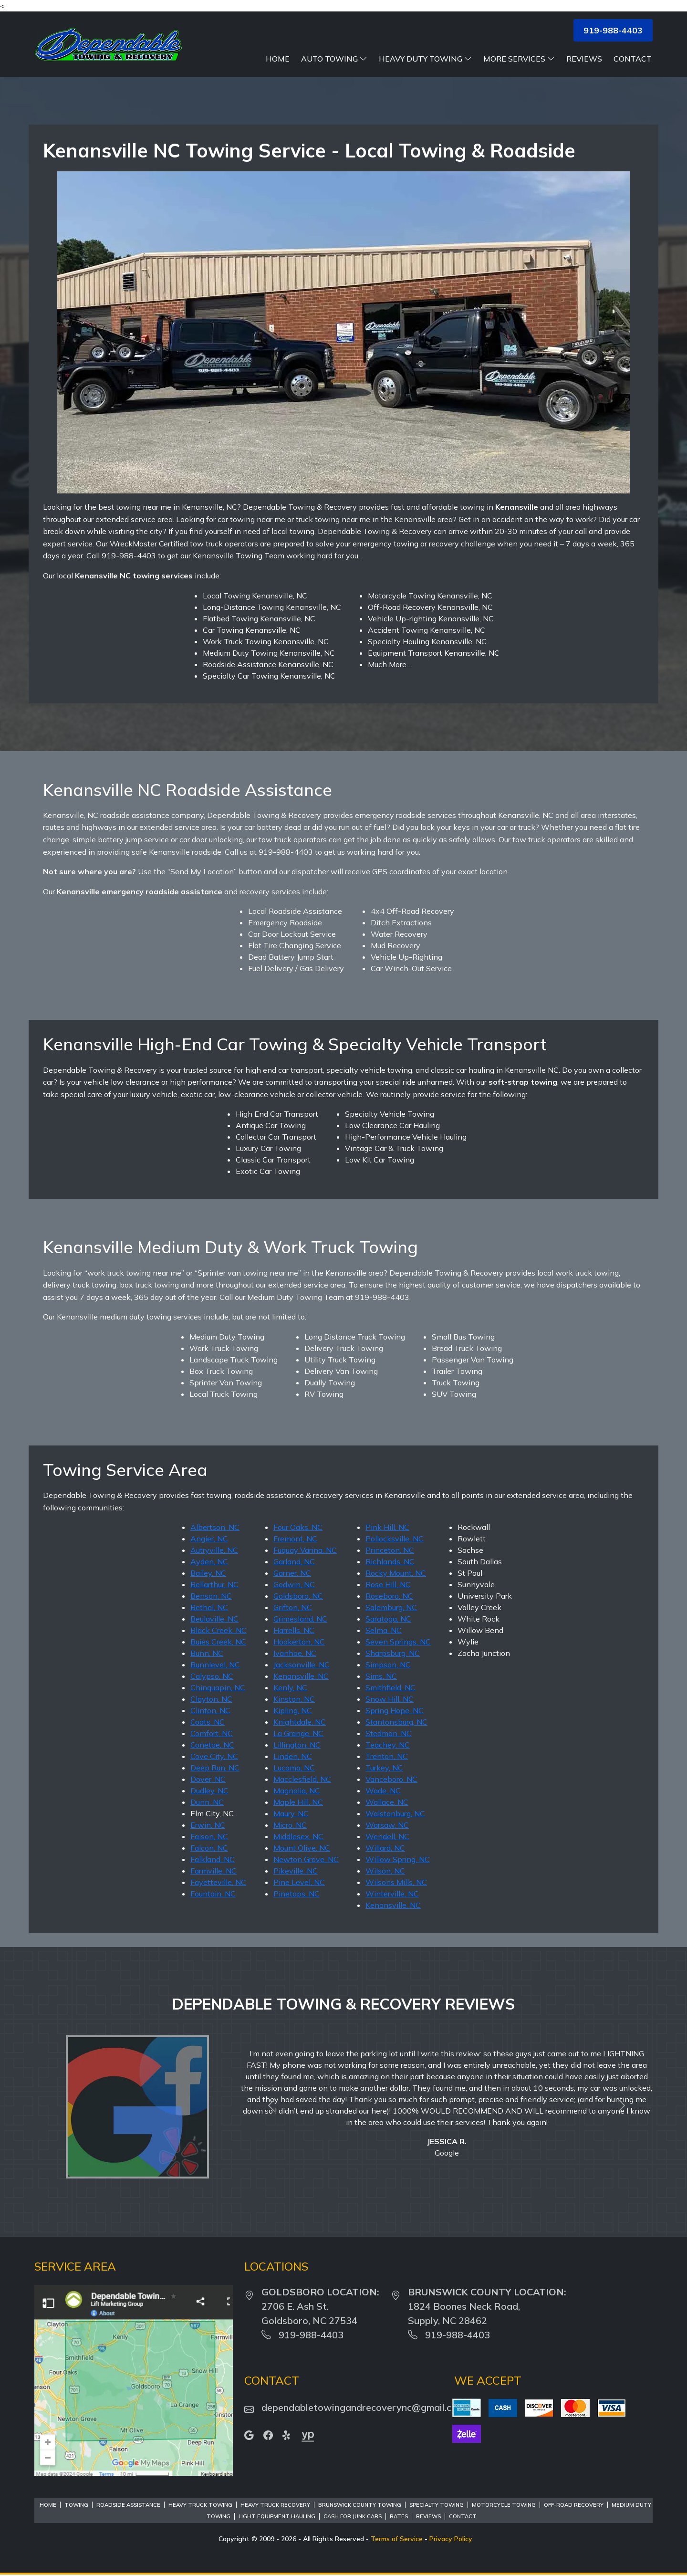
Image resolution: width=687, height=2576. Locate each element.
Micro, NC (290, 1825)
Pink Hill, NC (387, 1527)
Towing (76, 2505)
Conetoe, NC (212, 1744)
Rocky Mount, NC (395, 1573)
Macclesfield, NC (302, 1779)
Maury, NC (291, 1813)
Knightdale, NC (299, 1722)
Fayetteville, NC (218, 1882)
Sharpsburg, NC (392, 1653)
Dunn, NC (207, 1802)
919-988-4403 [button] (613, 30)
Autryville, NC (214, 1550)
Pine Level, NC (299, 1882)
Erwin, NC (207, 1825)
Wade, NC (383, 1790)
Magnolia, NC (296, 1790)
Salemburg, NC (391, 1607)
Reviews (584, 58)
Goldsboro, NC (298, 1596)
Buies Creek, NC (218, 1641)
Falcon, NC (209, 1848)
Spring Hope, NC (394, 1710)
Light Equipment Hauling (277, 2516)
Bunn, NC (206, 1653)
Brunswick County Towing (359, 2505)
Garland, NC (294, 1561)
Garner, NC (292, 1573)
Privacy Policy (450, 2538)
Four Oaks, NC (298, 1527)
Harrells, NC (293, 1630)
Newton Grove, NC (306, 1859)
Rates (399, 2516)
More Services (519, 58)
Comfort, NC (211, 1733)
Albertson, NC (214, 1527)
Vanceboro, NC (391, 1779)
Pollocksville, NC (394, 1538)
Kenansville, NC (301, 1676)
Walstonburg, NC (395, 1813)
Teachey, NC (387, 1744)
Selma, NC (383, 1630)
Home (278, 58)
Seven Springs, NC (398, 1641)
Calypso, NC (211, 1676)
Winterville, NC (392, 1893)
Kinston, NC (294, 1699)
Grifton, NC (292, 1607)
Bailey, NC (208, 1573)
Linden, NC (292, 1756)
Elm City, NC (212, 1813)
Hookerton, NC (299, 1641)
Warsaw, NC (387, 1825)
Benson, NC (211, 1596)
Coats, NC (207, 1722)
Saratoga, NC (388, 1618)
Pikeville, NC (295, 1870)
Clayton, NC (211, 1699)
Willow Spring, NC (397, 1859)
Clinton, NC (210, 1710)
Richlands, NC (390, 1561)
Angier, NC (209, 1538)
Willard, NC (385, 1848)
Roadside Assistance (128, 2505)
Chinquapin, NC (217, 1687)
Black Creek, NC (218, 1630)
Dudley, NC (209, 1790)
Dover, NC (208, 1779)
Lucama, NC (294, 1767)
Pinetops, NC (296, 1893)
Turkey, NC (384, 1767)
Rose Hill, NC (388, 1584)
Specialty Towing (436, 2505)
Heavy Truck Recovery (275, 2505)
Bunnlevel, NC (215, 1664)
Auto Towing (334, 58)
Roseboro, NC (389, 1596)
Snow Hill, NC (389, 1699)
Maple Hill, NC (298, 1802)
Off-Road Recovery (574, 2505)
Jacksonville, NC (301, 1664)
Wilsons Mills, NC (396, 1882)
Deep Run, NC (214, 1767)
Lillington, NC (297, 1744)
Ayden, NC (209, 1561)
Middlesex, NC (298, 1836)
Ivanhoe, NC (294, 1653)
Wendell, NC (387, 1836)
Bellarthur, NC (214, 1584)
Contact (633, 58)
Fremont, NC (295, 1538)
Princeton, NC (389, 1550)
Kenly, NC (290, 1687)
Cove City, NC (214, 1756)
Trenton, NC (386, 1756)
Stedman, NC (388, 1733)
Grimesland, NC (300, 1618)
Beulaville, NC (214, 1618)
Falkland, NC (212, 1859)
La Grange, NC (298, 1733)
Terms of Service (397, 2538)
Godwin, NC (294, 1584)
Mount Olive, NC (301, 1848)
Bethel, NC (209, 1607)
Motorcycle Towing (504, 2505)
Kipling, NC (292, 1710)
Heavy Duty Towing (425, 58)
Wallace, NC (386, 1802)
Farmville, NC (213, 1870)
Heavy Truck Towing (200, 2505)
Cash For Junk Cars (352, 2516)
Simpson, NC (388, 1664)
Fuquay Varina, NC (305, 1550)
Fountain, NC (213, 1893)
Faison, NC (209, 1836)
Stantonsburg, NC (396, 1722)
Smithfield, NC (390, 1687)
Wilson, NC (385, 1870)
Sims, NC (381, 1676)
